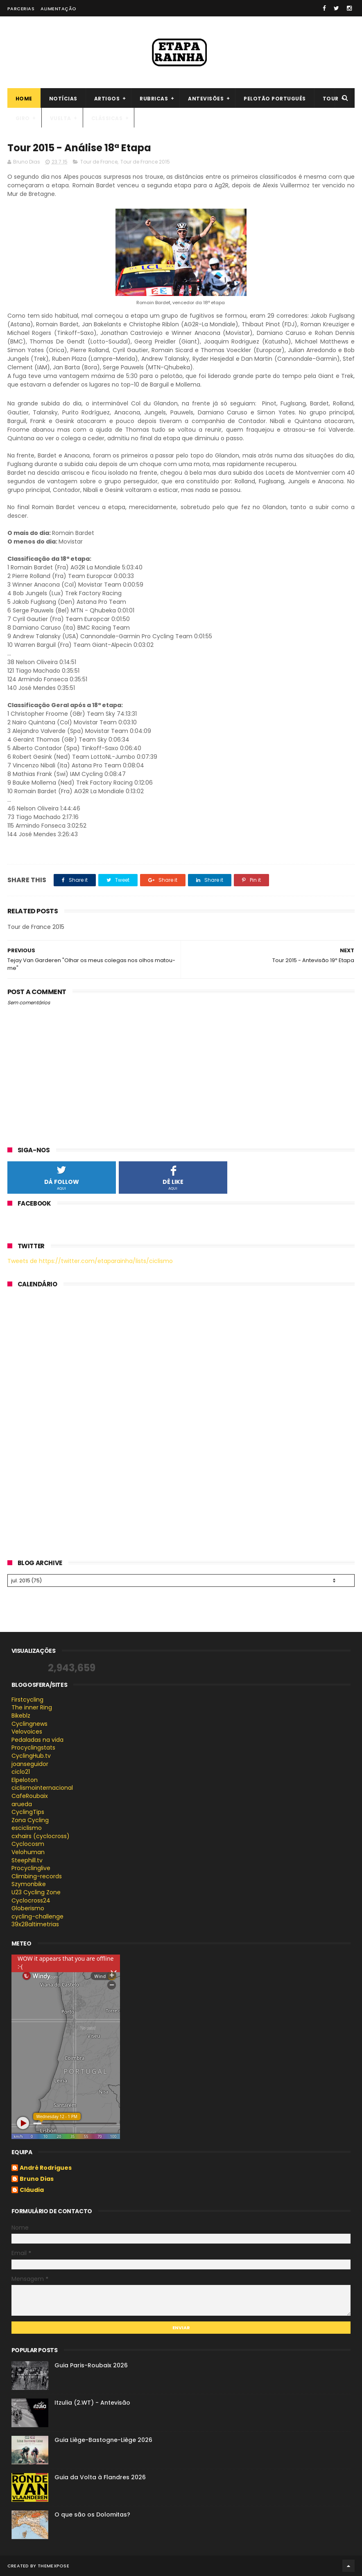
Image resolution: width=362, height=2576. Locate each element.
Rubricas (154, 98)
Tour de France (99, 161)
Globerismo (27, 1908)
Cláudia (32, 2190)
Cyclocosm (27, 1844)
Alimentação (59, 8)
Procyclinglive (30, 1868)
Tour (331, 98)
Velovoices (26, 1731)
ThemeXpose (53, 2565)
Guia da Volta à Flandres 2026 (100, 2477)
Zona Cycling (30, 1820)
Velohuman (28, 1852)
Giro (23, 118)
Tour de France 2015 (145, 161)
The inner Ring (31, 1707)
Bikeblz (20, 1715)
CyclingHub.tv (31, 1756)
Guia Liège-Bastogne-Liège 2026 (103, 2440)
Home (24, 98)
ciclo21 (20, 1772)
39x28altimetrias (35, 1924)
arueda (21, 1804)
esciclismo (26, 1828)
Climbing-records (36, 1876)
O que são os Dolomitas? (92, 2514)
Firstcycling (27, 1699)
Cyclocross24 (30, 1900)
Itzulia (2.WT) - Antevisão (92, 2403)
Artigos (107, 98)
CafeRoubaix (29, 1796)
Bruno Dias (37, 2179)
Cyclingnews (29, 1724)
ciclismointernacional (42, 1788)
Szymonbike (28, 1884)
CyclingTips (27, 1812)
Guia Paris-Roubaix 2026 (91, 2365)
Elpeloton (24, 1780)
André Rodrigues (46, 2168)
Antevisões (206, 98)
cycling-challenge (37, 1916)
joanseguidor (29, 1764)
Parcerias (21, 8)
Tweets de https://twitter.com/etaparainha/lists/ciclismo (90, 1261)
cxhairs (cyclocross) (40, 1836)
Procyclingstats (33, 1747)
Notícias (63, 98)
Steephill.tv (27, 1860)
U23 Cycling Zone (36, 1892)
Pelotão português (275, 98)
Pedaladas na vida (37, 1740)
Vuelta (60, 118)
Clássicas (107, 118)
